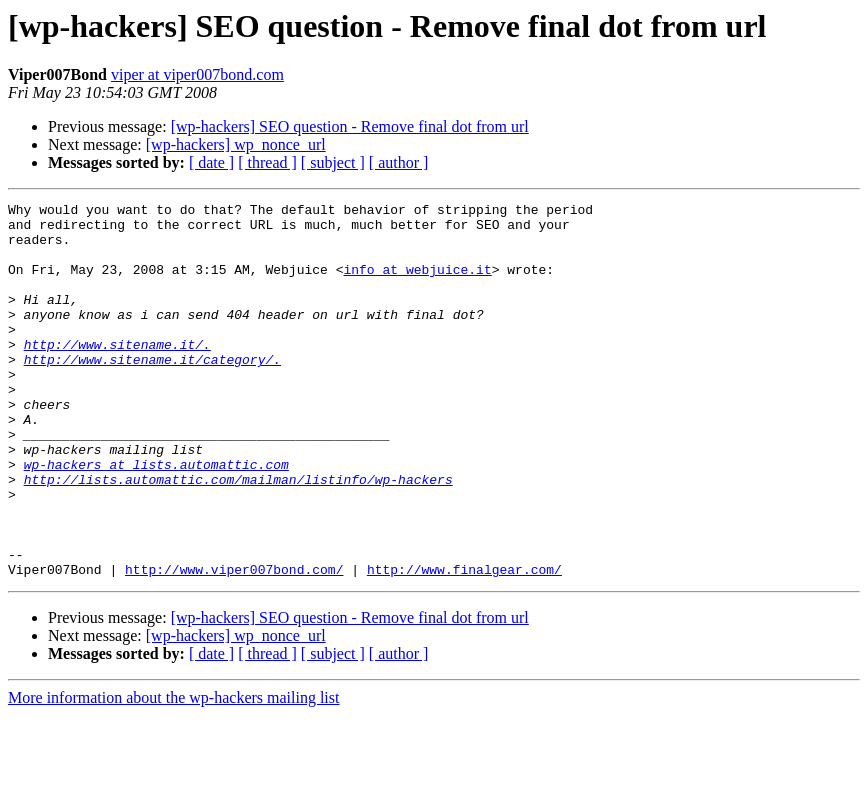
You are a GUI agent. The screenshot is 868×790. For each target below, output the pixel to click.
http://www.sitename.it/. (117, 374)
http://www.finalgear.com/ (464, 644)
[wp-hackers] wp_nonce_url (236, 144)
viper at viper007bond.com (197, 74)
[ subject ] (333, 162)
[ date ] (211, 162)
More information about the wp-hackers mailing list (173, 772)
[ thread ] (267, 162)
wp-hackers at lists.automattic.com (156, 518)
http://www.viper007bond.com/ (234, 644)
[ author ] (399, 162)
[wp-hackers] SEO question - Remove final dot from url (350, 126)
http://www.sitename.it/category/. (152, 392)
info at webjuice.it (417, 284)
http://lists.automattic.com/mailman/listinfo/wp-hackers (238, 536)
